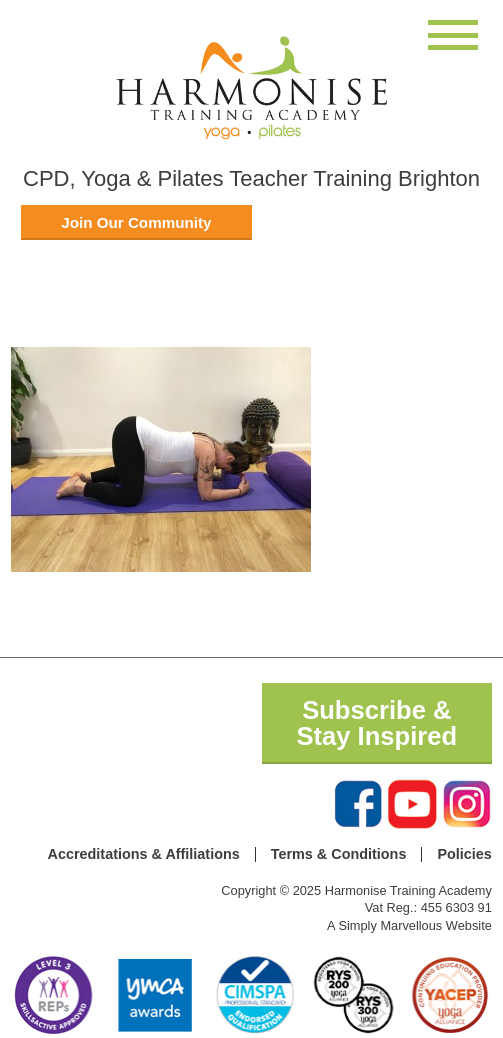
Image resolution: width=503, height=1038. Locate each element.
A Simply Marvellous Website (409, 925)
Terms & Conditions (339, 854)
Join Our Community (136, 222)
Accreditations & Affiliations (144, 854)
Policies (464, 854)
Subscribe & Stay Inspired (376, 723)
